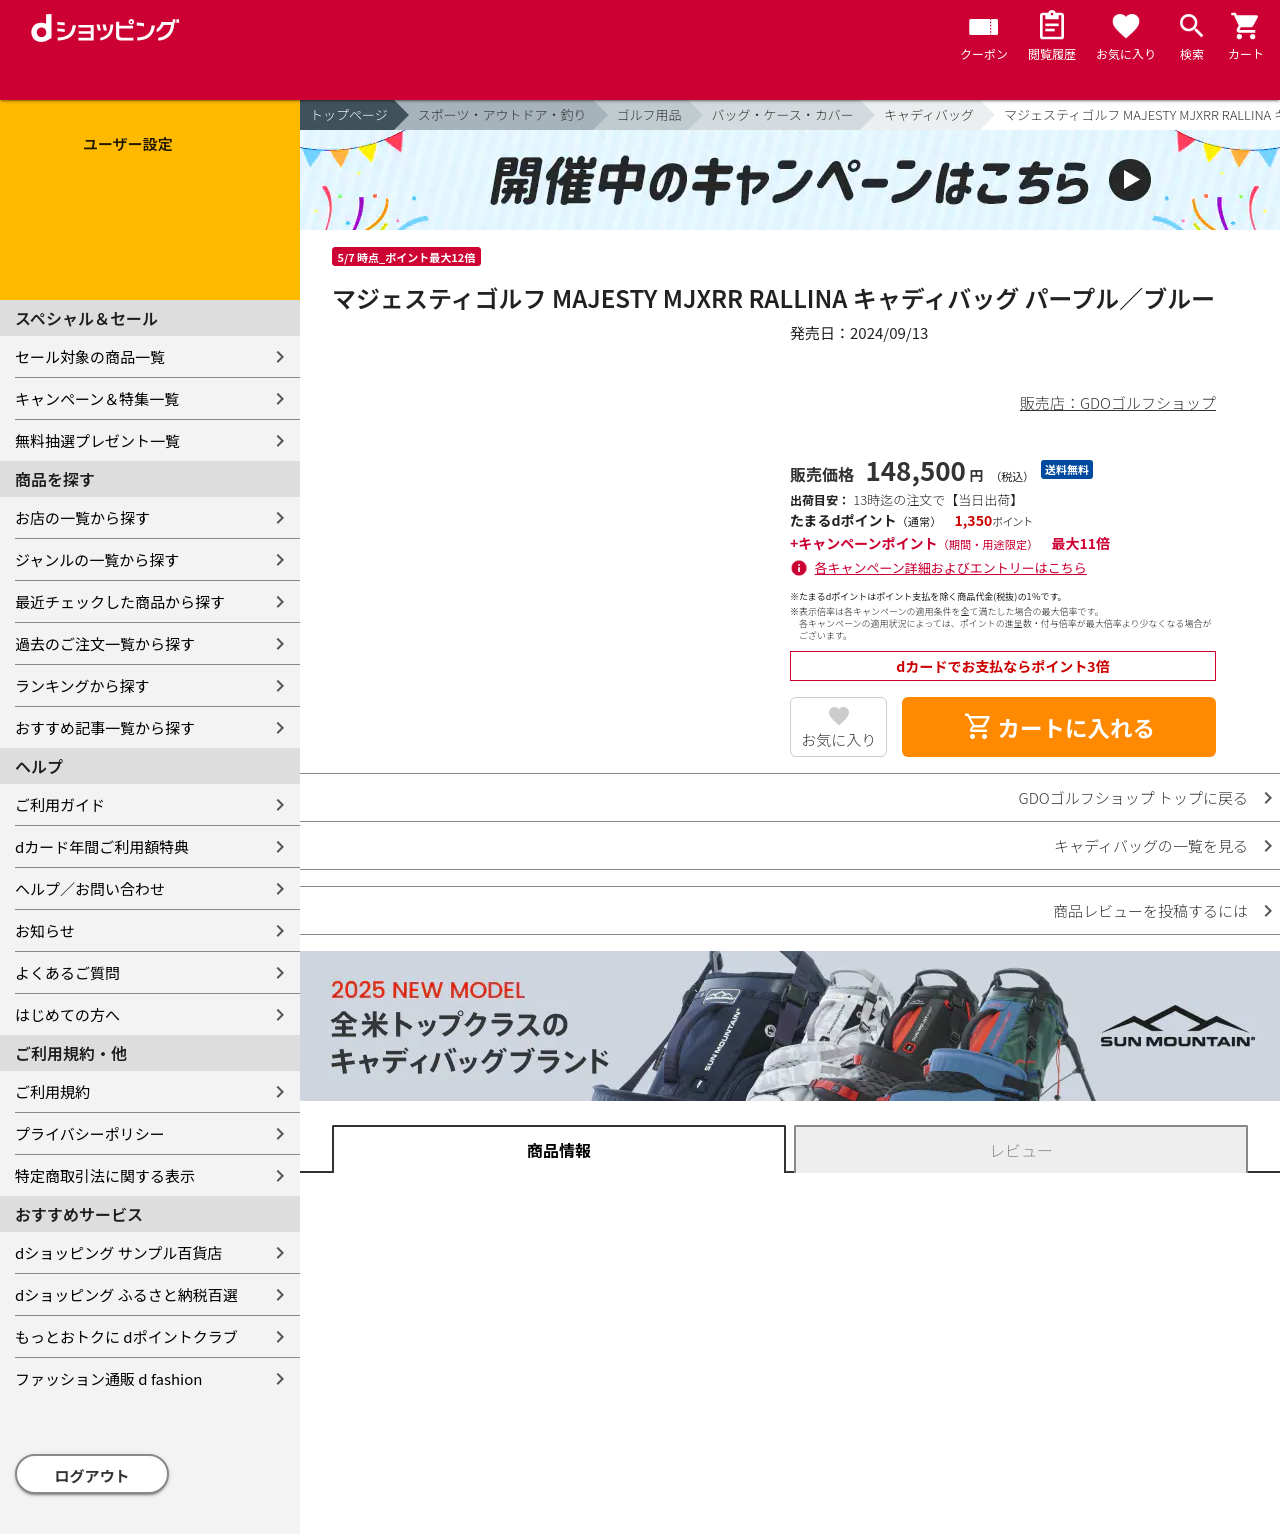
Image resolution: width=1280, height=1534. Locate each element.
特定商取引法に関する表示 (105, 1175)
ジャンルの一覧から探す (97, 559)
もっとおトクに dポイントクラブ (126, 1336)
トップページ (349, 114)
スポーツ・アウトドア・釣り (502, 114)
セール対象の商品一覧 (90, 356)
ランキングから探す (82, 685)
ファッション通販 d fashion (108, 1378)
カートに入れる (1059, 727)
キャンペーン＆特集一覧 (97, 398)
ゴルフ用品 (649, 114)
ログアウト (92, 1475)
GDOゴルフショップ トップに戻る (1133, 797)
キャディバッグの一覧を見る (1151, 845)
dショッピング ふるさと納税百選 (126, 1294)
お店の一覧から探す (82, 517)
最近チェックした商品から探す (120, 601)
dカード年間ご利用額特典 (102, 846)
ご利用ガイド (60, 804)
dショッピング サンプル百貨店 (118, 1252)
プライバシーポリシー (90, 1133)
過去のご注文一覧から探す (105, 643)
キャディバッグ (929, 114)
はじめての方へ (67, 1014)
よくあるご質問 (67, 972)
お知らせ (45, 930)
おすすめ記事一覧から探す (105, 727)
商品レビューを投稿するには (1150, 910)
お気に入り (838, 739)
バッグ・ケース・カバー (783, 114)
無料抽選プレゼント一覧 (97, 440)
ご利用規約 (52, 1091)
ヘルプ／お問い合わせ (90, 888)
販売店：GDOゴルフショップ (1118, 402)
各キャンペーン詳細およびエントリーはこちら (951, 567)
